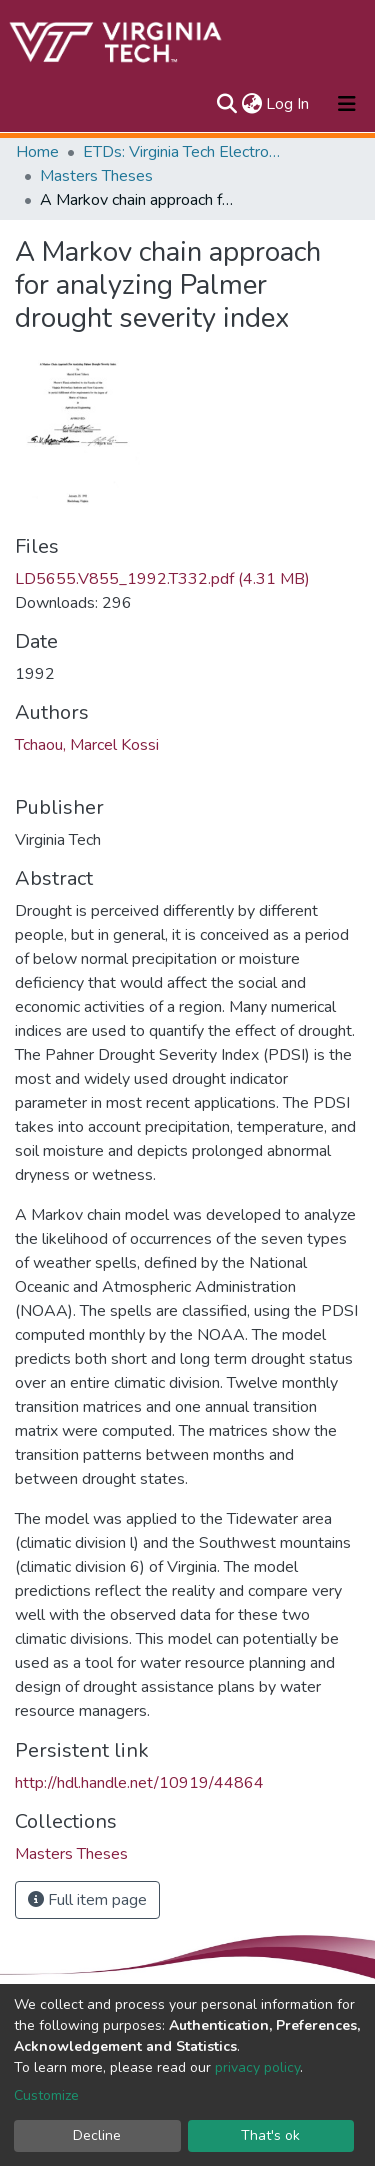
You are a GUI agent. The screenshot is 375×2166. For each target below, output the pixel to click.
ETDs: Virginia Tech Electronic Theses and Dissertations (183, 152)
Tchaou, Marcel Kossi (87, 745)
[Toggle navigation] (347, 104)
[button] (251, 104)
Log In (288, 104)
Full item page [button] (87, 1900)
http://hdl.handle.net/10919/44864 (139, 1783)
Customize (46, 2095)
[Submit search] (226, 104)
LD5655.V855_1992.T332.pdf (162, 579)
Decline (97, 2135)
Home (37, 152)
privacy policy (257, 2067)
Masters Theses (96, 176)
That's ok (270, 2135)
